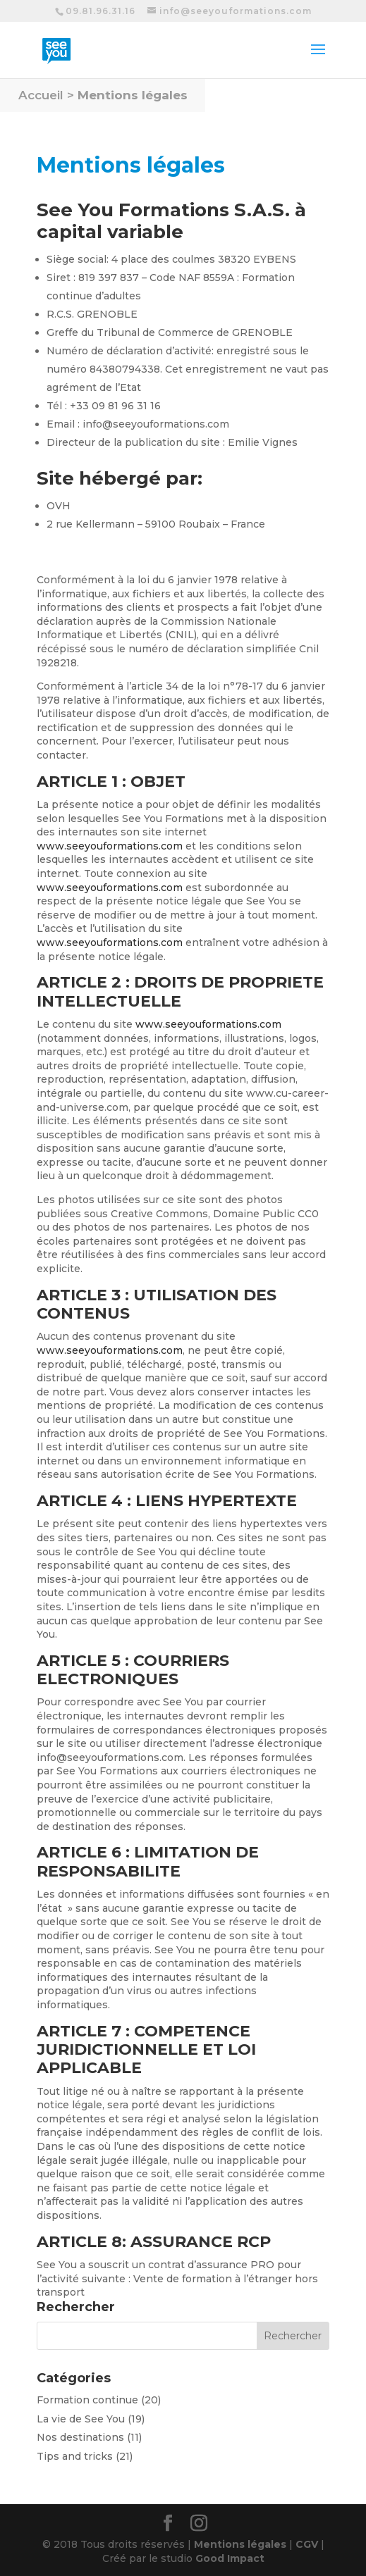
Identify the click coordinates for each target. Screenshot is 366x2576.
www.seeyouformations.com (110, 846)
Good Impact (229, 2558)
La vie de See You (81, 2419)
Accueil (40, 95)
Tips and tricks (75, 2456)
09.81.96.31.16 (100, 11)
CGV (306, 2544)
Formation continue (87, 2400)
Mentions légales (133, 95)
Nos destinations (80, 2437)
